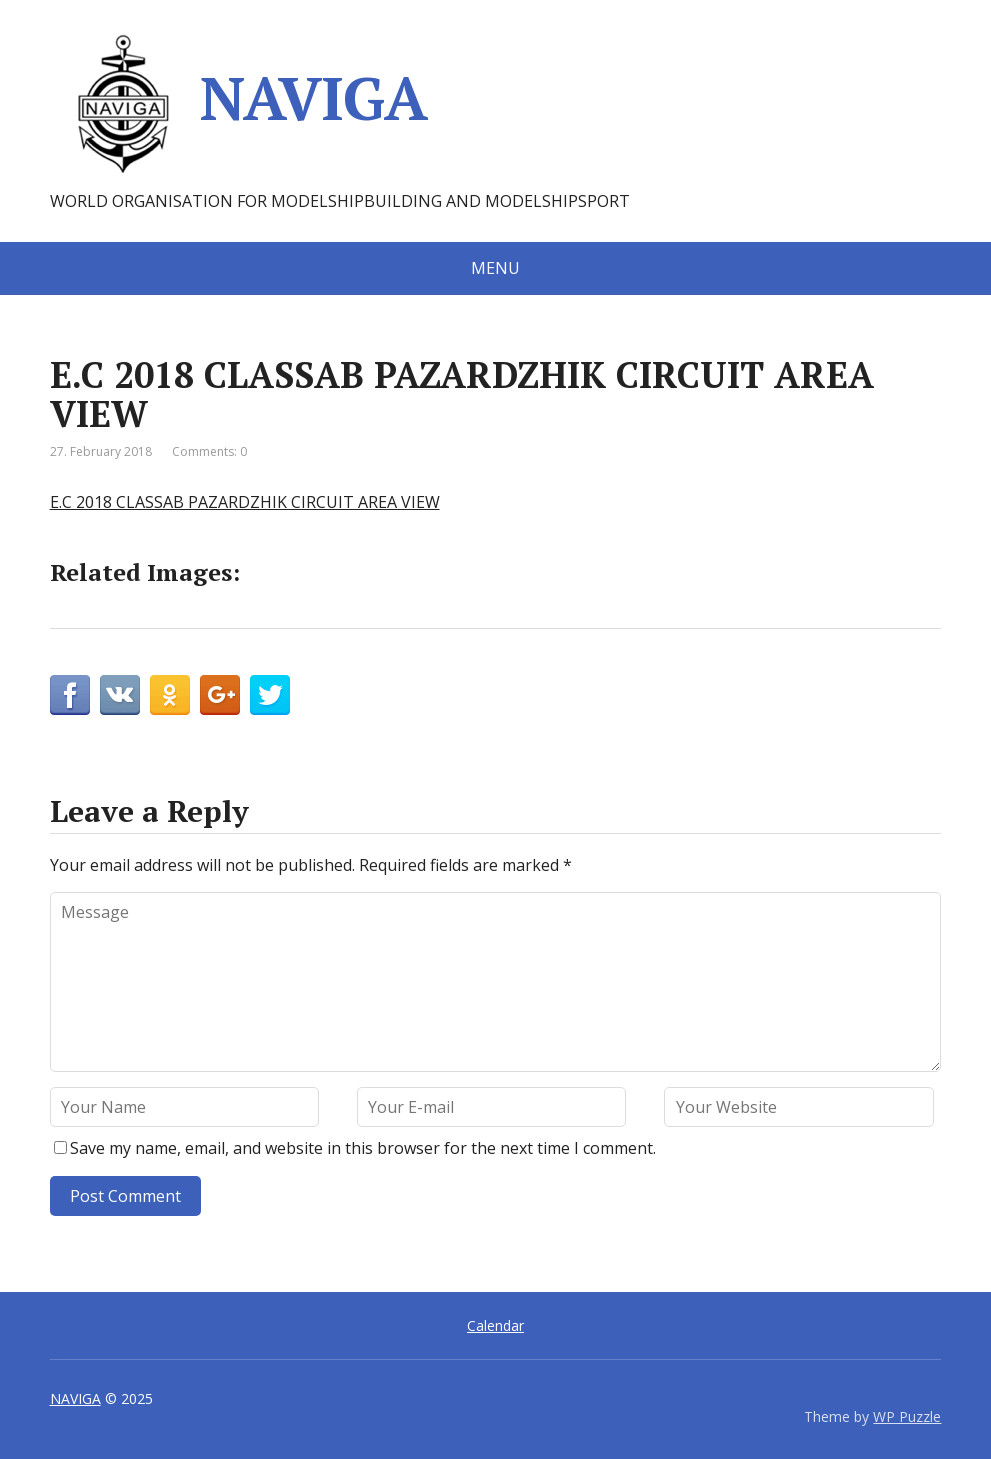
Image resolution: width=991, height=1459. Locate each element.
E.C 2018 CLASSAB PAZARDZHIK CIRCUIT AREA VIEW (245, 502)
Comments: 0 (209, 451)
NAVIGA (238, 105)
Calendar (495, 1325)
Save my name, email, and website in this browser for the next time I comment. (363, 1148)
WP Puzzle (907, 1416)
